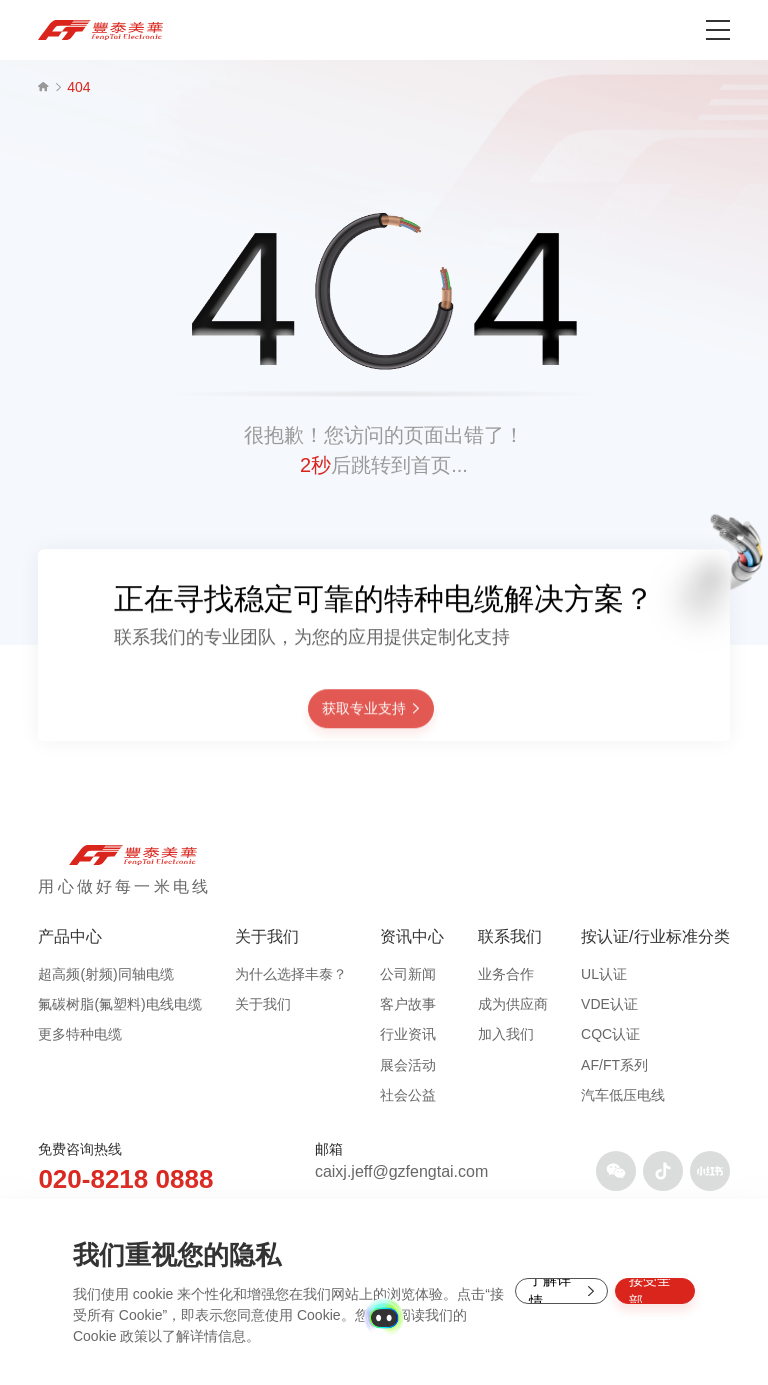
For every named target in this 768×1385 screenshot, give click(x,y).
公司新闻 (408, 974)
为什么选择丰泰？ (291, 974)
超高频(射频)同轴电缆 (105, 974)
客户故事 (408, 1004)
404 (78, 87)
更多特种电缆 (80, 1034)
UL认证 (604, 974)
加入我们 (506, 1034)
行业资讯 (408, 1034)
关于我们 (263, 1004)
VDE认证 (609, 1004)
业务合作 (506, 974)
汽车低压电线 (623, 1095)
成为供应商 (513, 1004)
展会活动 (408, 1065)
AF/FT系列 (614, 1065)
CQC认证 (610, 1034)
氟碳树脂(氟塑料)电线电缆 (119, 1004)
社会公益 (408, 1095)
